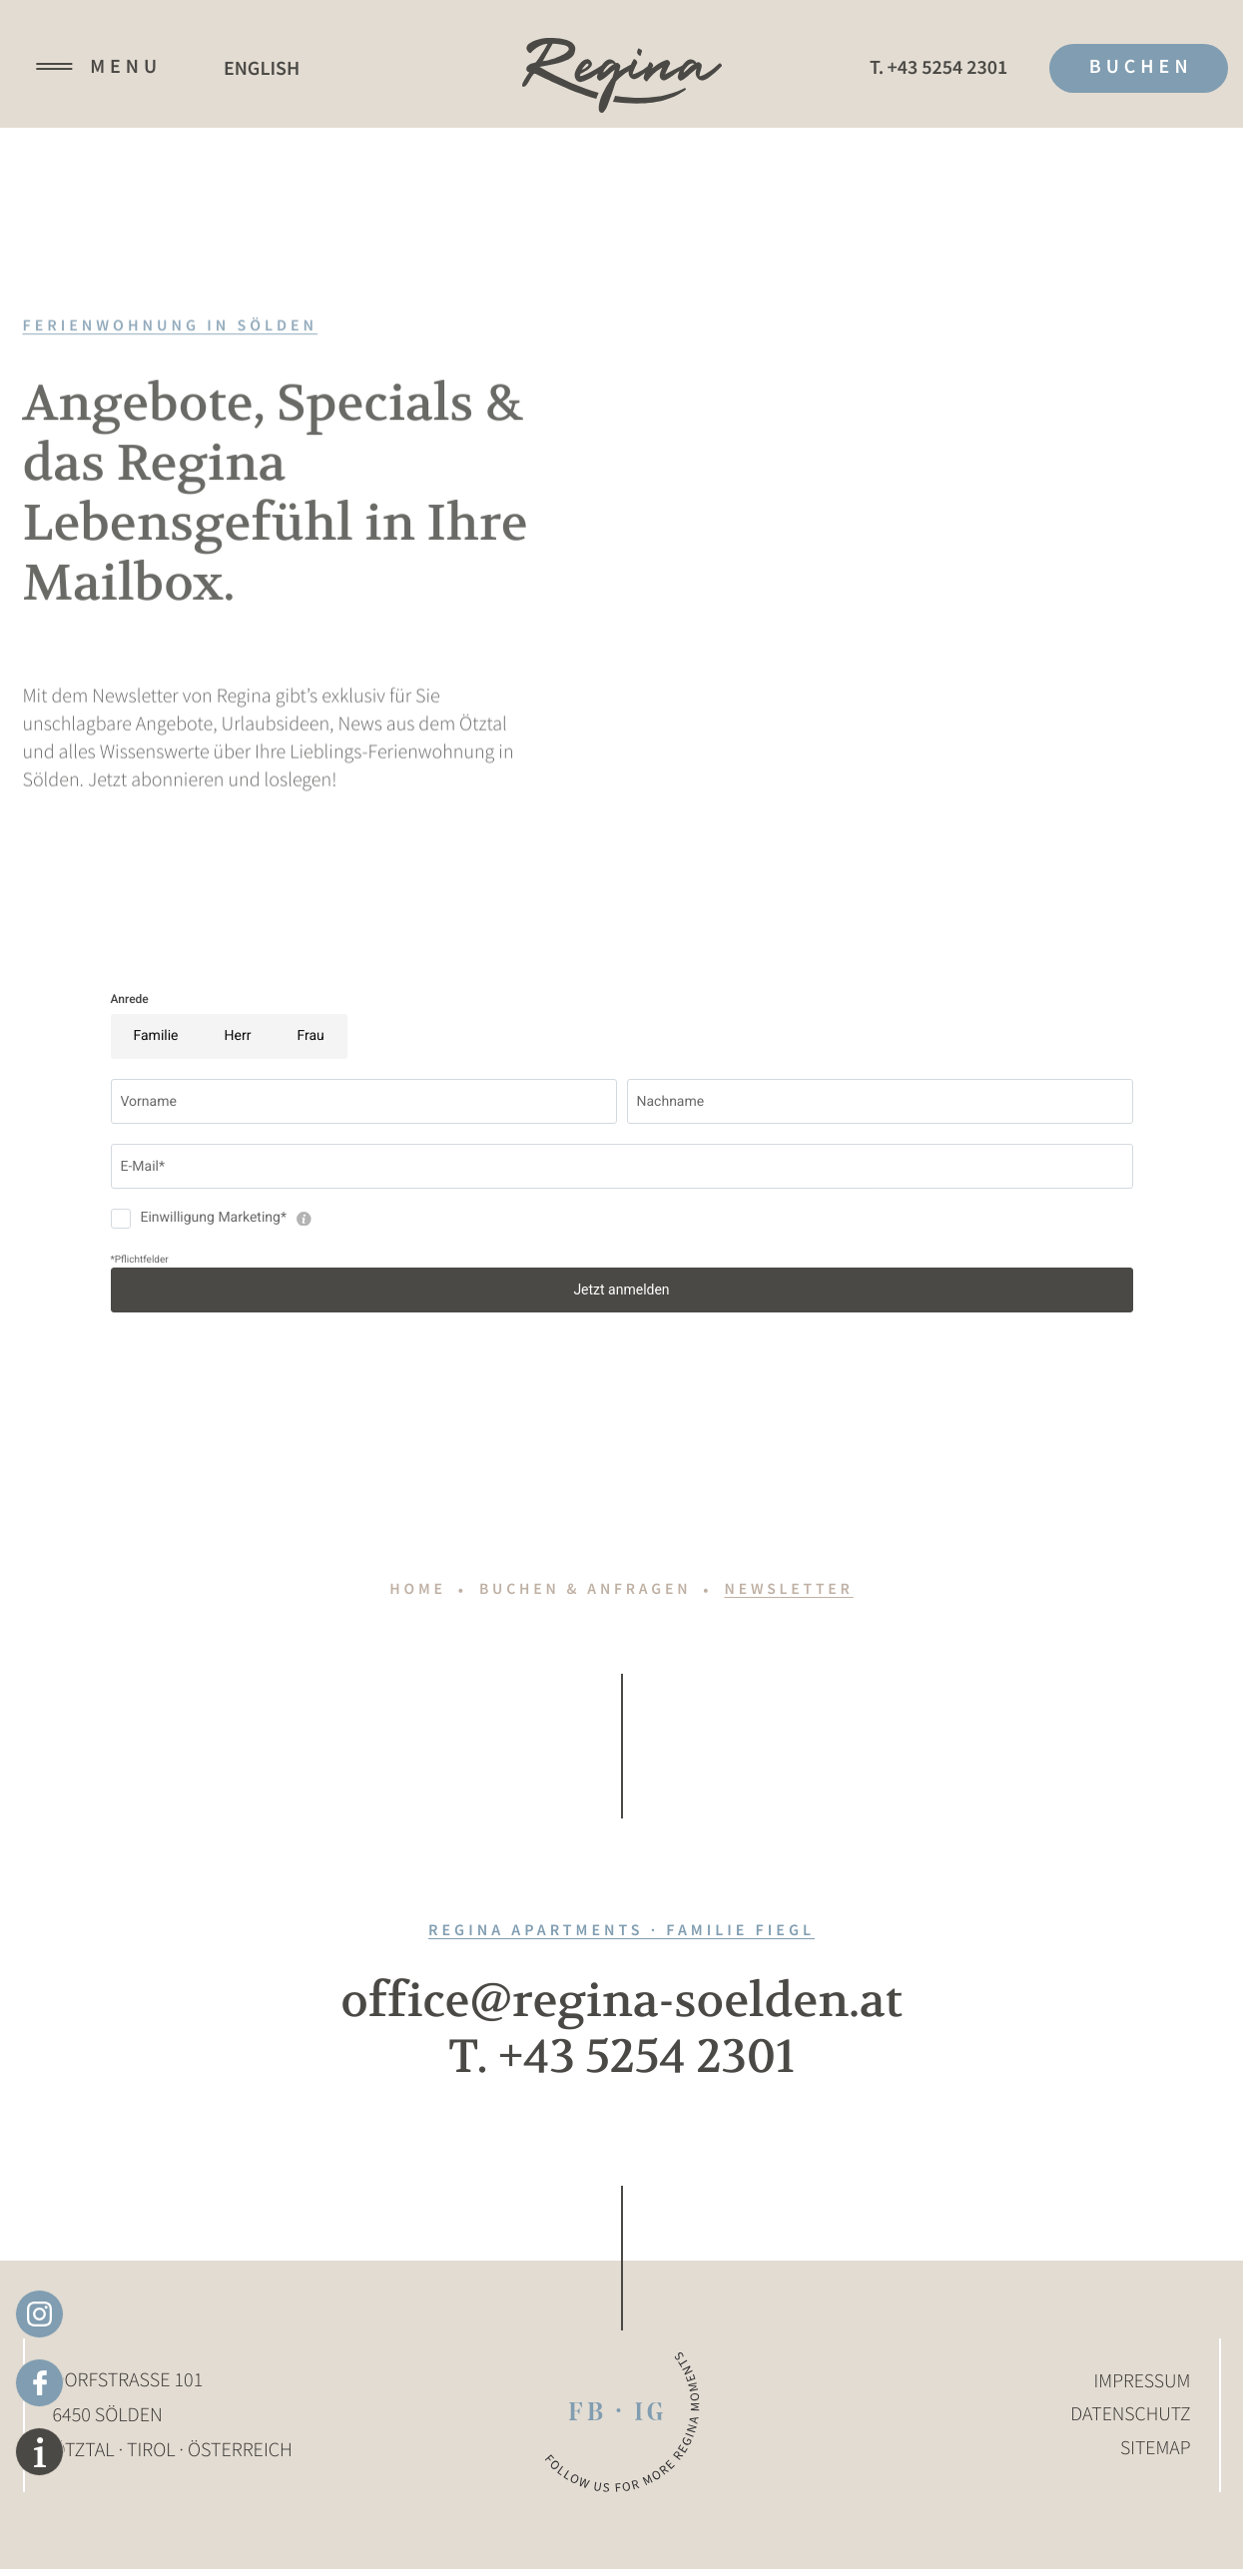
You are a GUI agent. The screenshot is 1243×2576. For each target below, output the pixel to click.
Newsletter (793, 1590)
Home (413, 1590)
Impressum (1141, 2387)
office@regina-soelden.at (621, 2003)
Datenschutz (1129, 2422)
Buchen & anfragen (584, 1590)
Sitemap (1155, 2457)
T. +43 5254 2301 (621, 2063)
